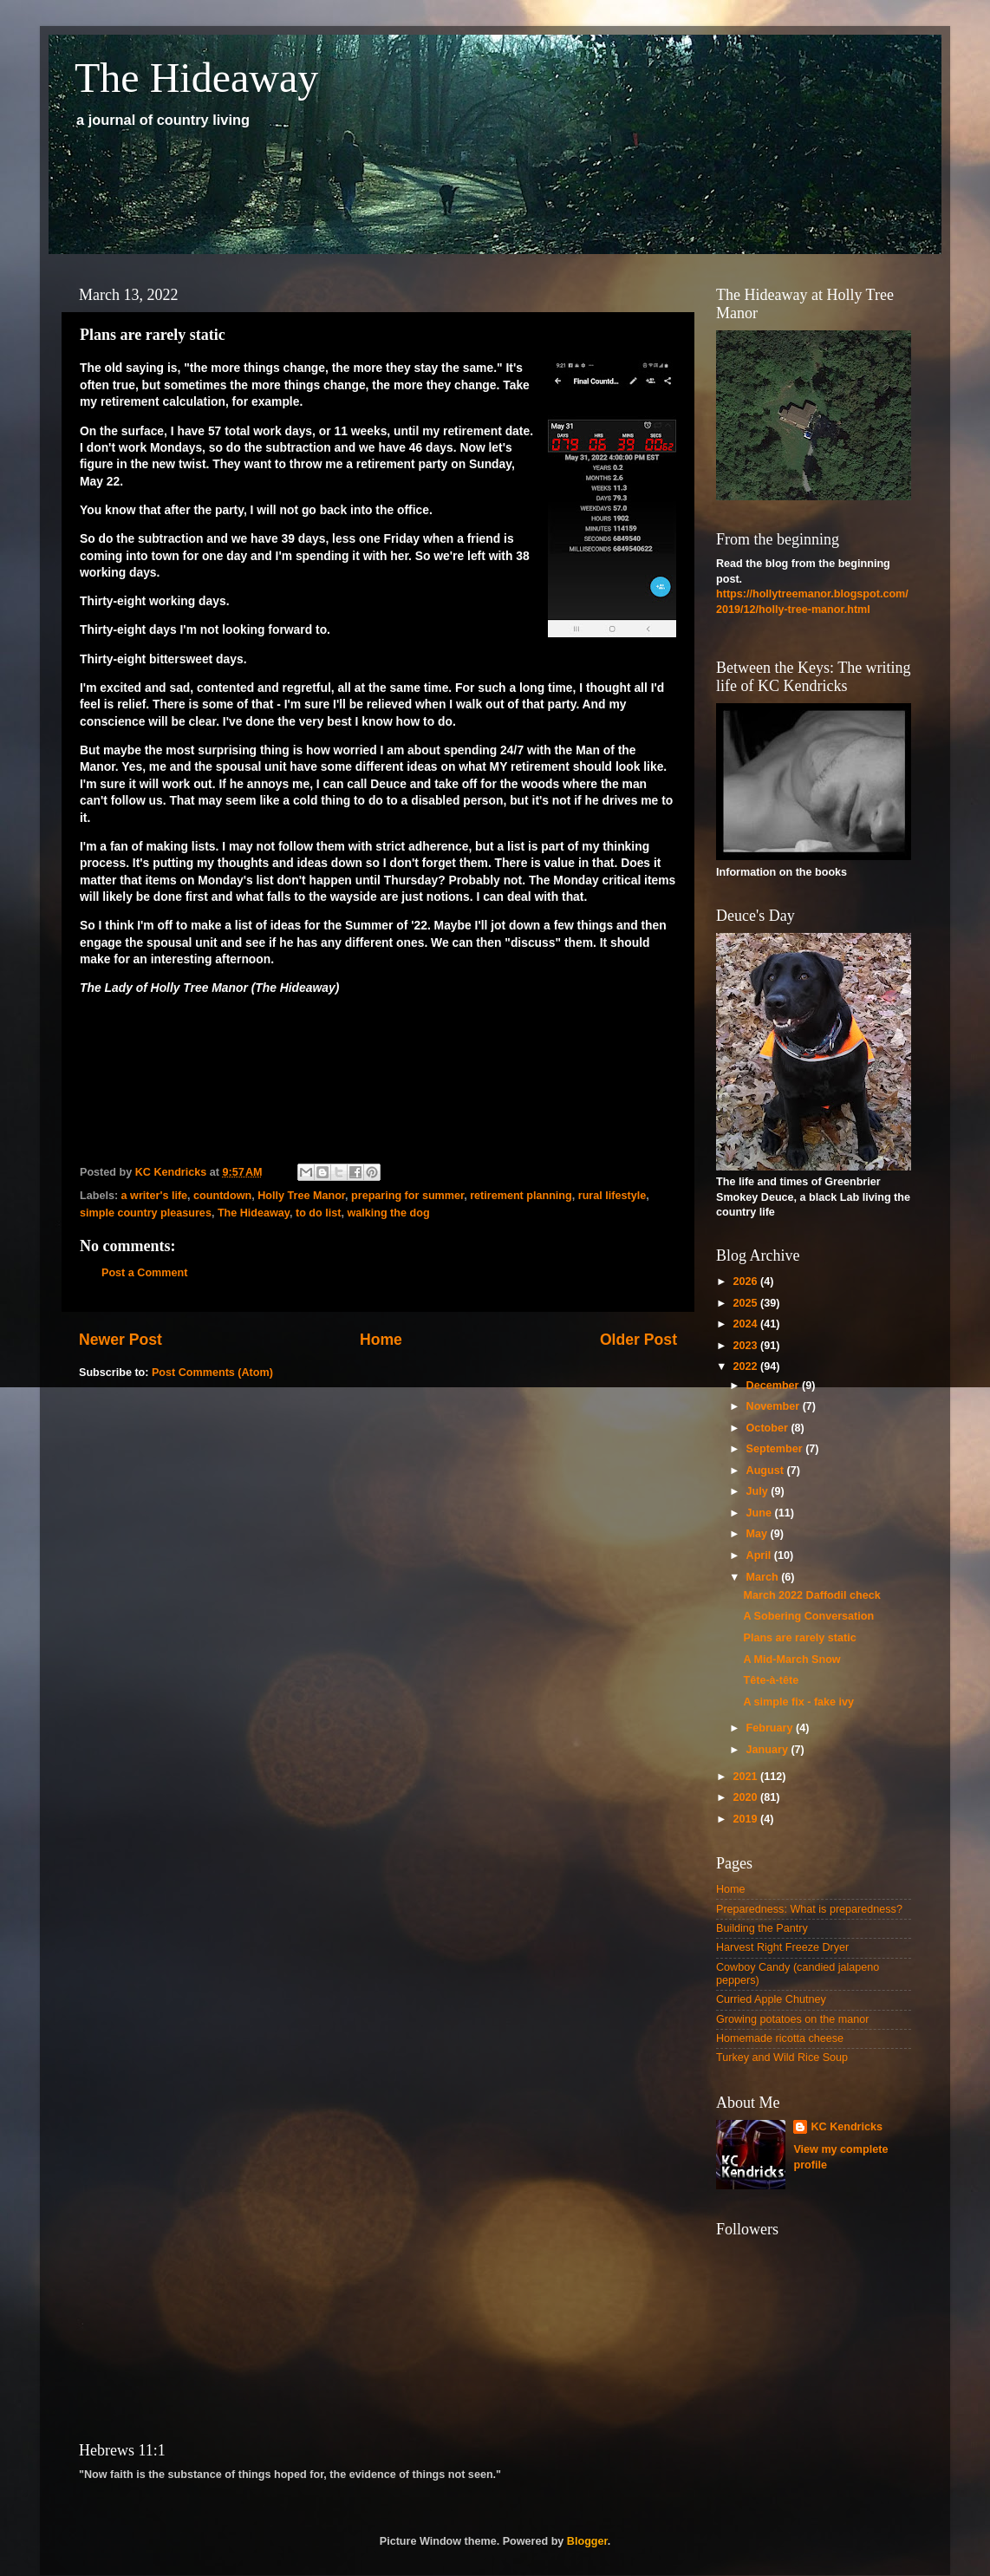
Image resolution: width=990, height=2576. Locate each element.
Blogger (587, 2541)
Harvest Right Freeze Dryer (782, 1947)
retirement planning (521, 1196)
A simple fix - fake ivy (798, 1702)
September (776, 1449)
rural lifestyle (612, 1196)
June (760, 1513)
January (768, 1750)
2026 (746, 1281)
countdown (222, 1196)
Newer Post (120, 1339)
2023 (746, 1346)
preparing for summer (407, 1196)
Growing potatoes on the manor (792, 2019)
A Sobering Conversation (808, 1616)
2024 (746, 1324)
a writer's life (154, 1196)
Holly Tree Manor (301, 1196)
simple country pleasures (146, 1213)
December (774, 1385)
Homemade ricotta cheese (779, 2038)
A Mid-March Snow (791, 1659)
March (764, 1577)
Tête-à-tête (770, 1680)
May (758, 1534)
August (766, 1470)
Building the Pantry (762, 1928)
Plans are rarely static (799, 1638)
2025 (746, 1303)
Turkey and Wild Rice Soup (782, 2057)
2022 (746, 1366)
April (760, 1555)
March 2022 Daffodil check (811, 1595)
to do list (318, 1213)
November (774, 1406)
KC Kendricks (847, 2127)
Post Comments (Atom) (212, 1372)
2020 (746, 1797)
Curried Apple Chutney (771, 1999)
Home (381, 1339)
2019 (746, 1819)
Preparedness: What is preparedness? (809, 1909)
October (768, 1428)
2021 (746, 1777)
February (771, 1728)
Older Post (638, 1339)
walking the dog (388, 1213)
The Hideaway (196, 78)
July (759, 1491)
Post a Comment (144, 1273)
